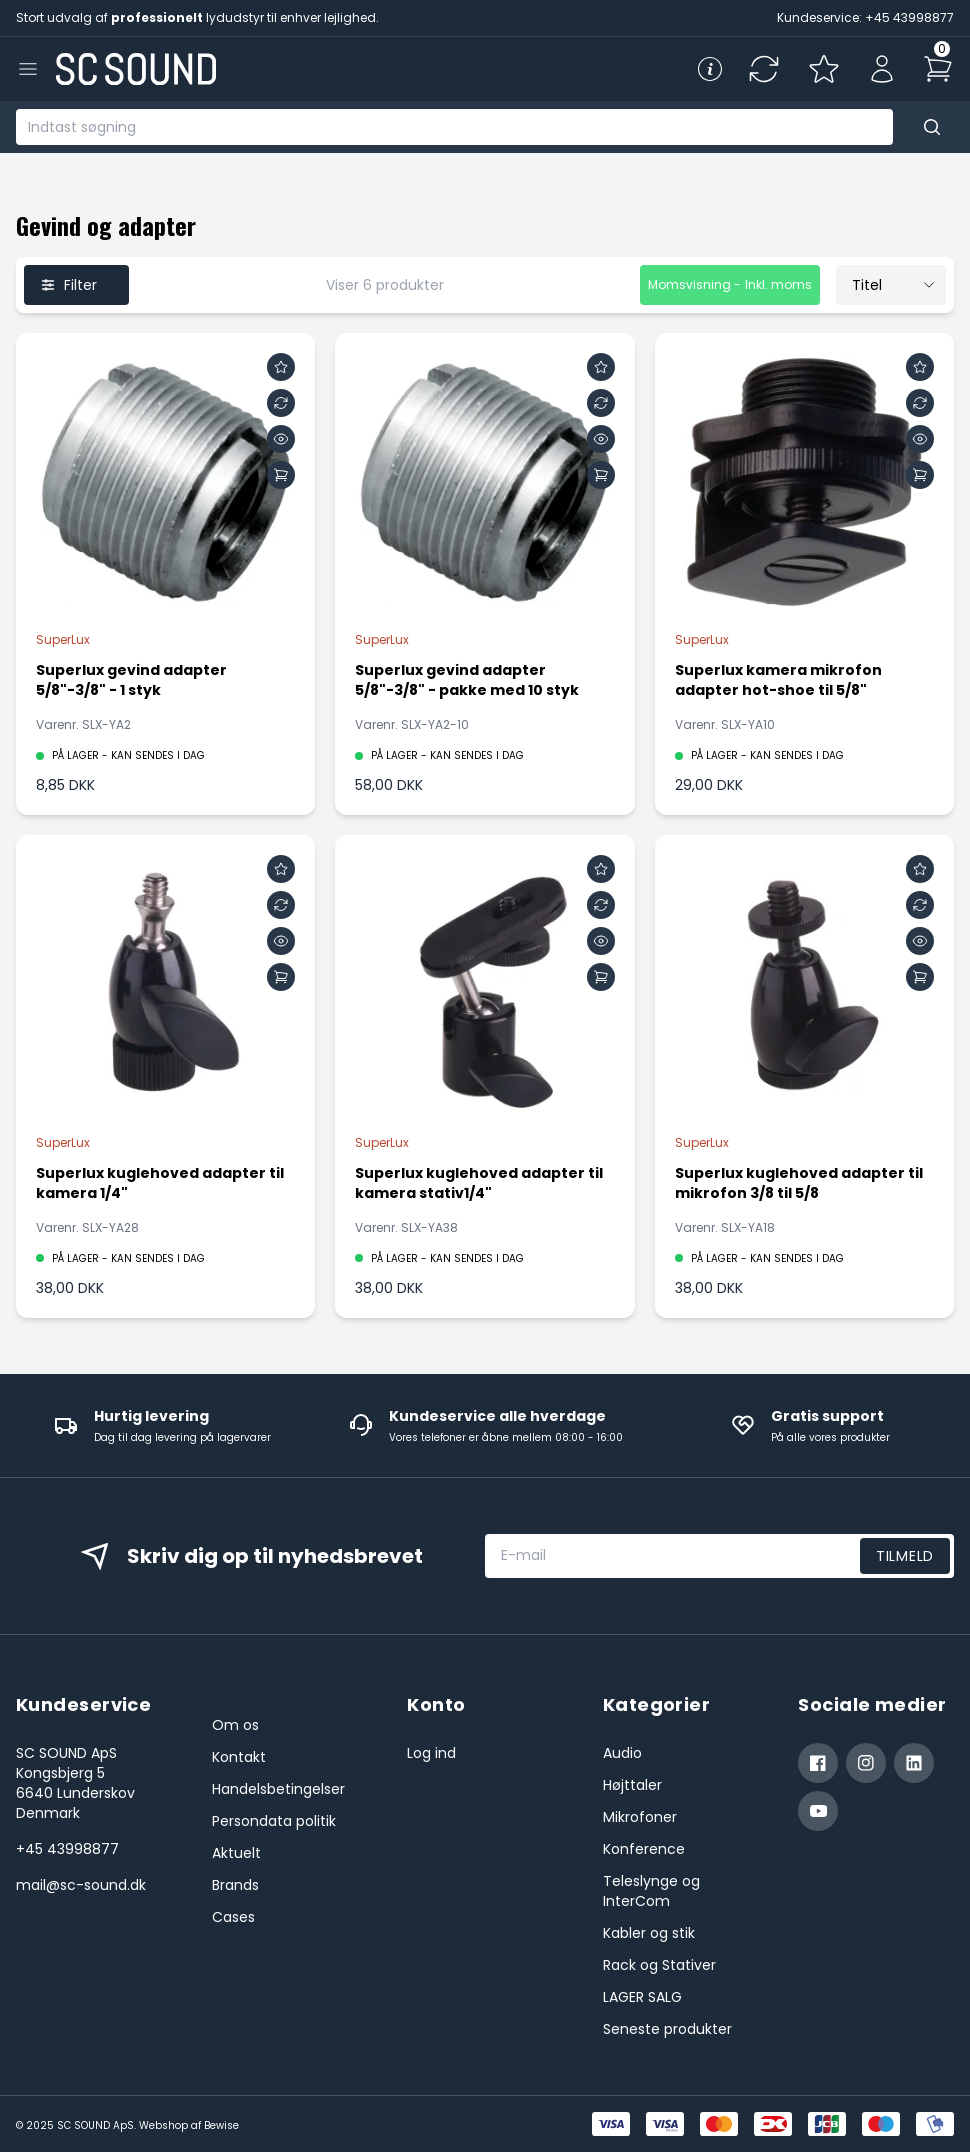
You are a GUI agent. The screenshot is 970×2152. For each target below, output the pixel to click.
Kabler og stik (649, 1933)
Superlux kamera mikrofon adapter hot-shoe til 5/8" (778, 680)
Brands (235, 1885)
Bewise (221, 2125)
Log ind (431, 1753)
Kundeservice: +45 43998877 (865, 17)
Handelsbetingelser (278, 1789)
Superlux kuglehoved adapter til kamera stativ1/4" (479, 1183)
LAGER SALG (642, 1997)
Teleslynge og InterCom (651, 1891)
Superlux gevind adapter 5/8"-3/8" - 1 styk (131, 680)
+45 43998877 (67, 1849)
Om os (235, 1725)
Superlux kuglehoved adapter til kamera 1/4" (160, 1183)
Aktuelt (236, 1853)
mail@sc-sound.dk (81, 1885)
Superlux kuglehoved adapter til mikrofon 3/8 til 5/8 (799, 1183)
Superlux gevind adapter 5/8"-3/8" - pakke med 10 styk (467, 680)
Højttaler (632, 1785)
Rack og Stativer (659, 1965)
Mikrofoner (640, 1817)
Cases (233, 1917)
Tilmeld (905, 1556)
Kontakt (239, 1757)
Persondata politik (274, 1821)
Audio (622, 1753)
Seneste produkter (667, 2029)
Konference (644, 1849)
